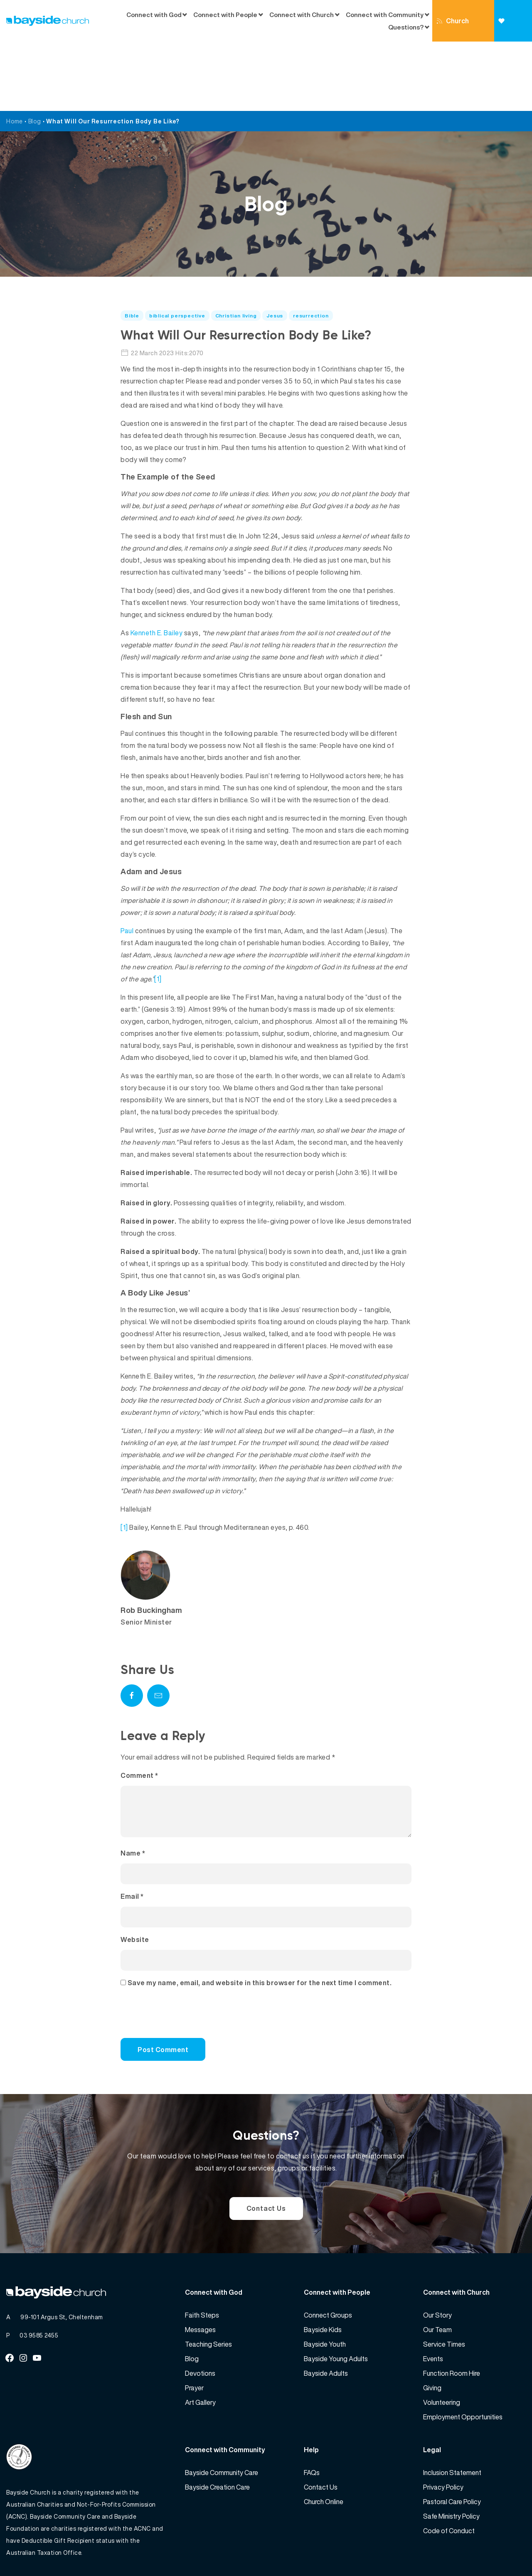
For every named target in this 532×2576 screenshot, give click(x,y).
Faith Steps (202, 2256)
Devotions (200, 2314)
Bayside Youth (325, 2285)
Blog (34, 51)
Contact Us (266, 2149)
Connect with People (225, 14)
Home (14, 51)
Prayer (194, 2328)
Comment (139, 1706)
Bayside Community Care (221, 2413)
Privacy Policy (443, 2428)
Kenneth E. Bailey (157, 563)
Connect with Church (301, 14)
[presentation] (177, 1958)
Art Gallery (200, 2343)
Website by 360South (495, 2551)
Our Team (437, 2270)
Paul (127, 861)
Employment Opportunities (462, 2357)
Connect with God (154, 14)
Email (132, 1837)
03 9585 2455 (39, 2275)
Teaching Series (208, 2285)
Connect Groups (328, 2256)
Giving (508, 30)
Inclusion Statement (452, 2413)
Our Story (437, 2256)
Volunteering (441, 2343)
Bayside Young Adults (336, 2299)
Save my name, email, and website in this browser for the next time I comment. (260, 1923)
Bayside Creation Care (217, 2428)
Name (133, 1794)
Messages (200, 2270)
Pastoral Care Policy (452, 2442)
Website (135, 1880)
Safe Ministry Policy (451, 2457)
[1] (158, 909)
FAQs (312, 2413)
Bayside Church (50, 2551)
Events (433, 2299)
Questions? (406, 27)
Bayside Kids (323, 2270)
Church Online (452, 29)
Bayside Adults (326, 2314)
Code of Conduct (449, 2471)
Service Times (444, 2285)
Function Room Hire (451, 2314)
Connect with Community (385, 14)
